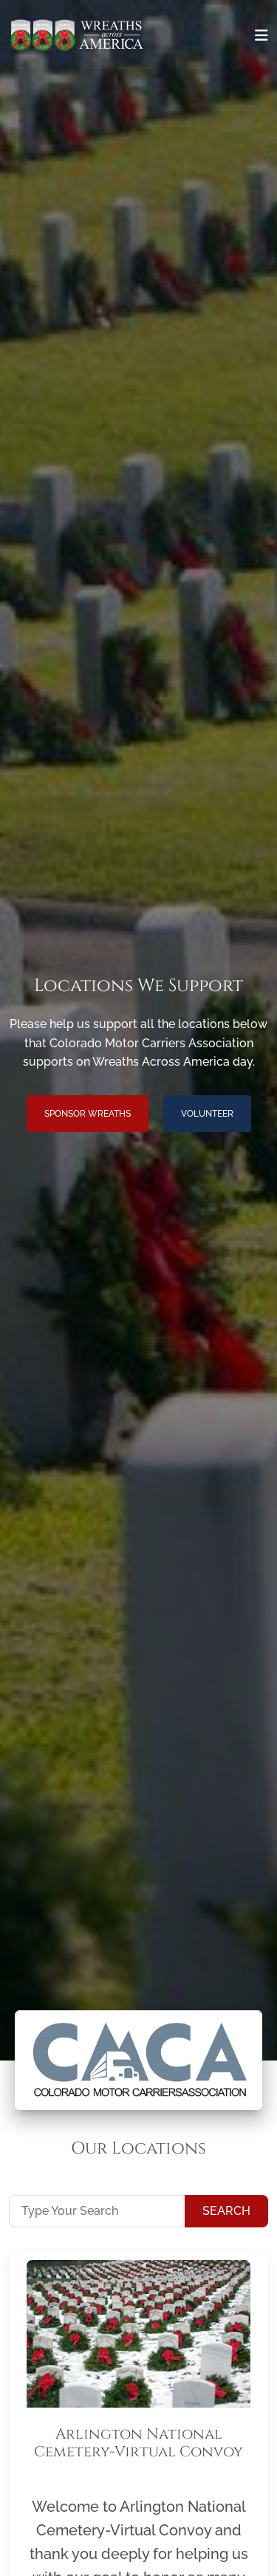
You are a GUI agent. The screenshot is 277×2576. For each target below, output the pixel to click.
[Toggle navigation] (261, 35)
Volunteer (207, 1114)
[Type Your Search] (97, 2211)
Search (226, 2211)
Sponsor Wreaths (87, 1114)
